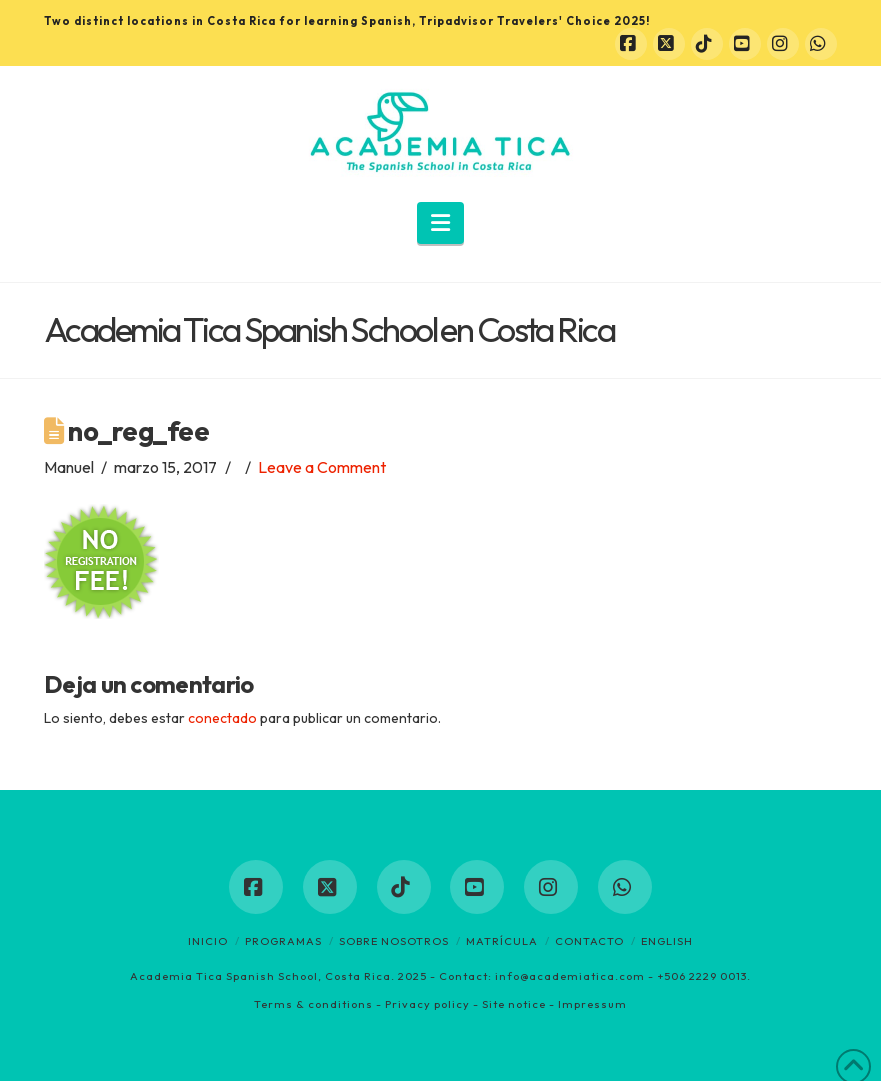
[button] (440, 223)
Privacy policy (427, 1004)
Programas (283, 941)
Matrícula (502, 941)
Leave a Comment (322, 467)
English (667, 941)
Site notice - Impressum (554, 1004)
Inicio (208, 941)
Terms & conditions (313, 1004)
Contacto (589, 941)
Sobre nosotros (394, 941)
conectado (222, 718)
